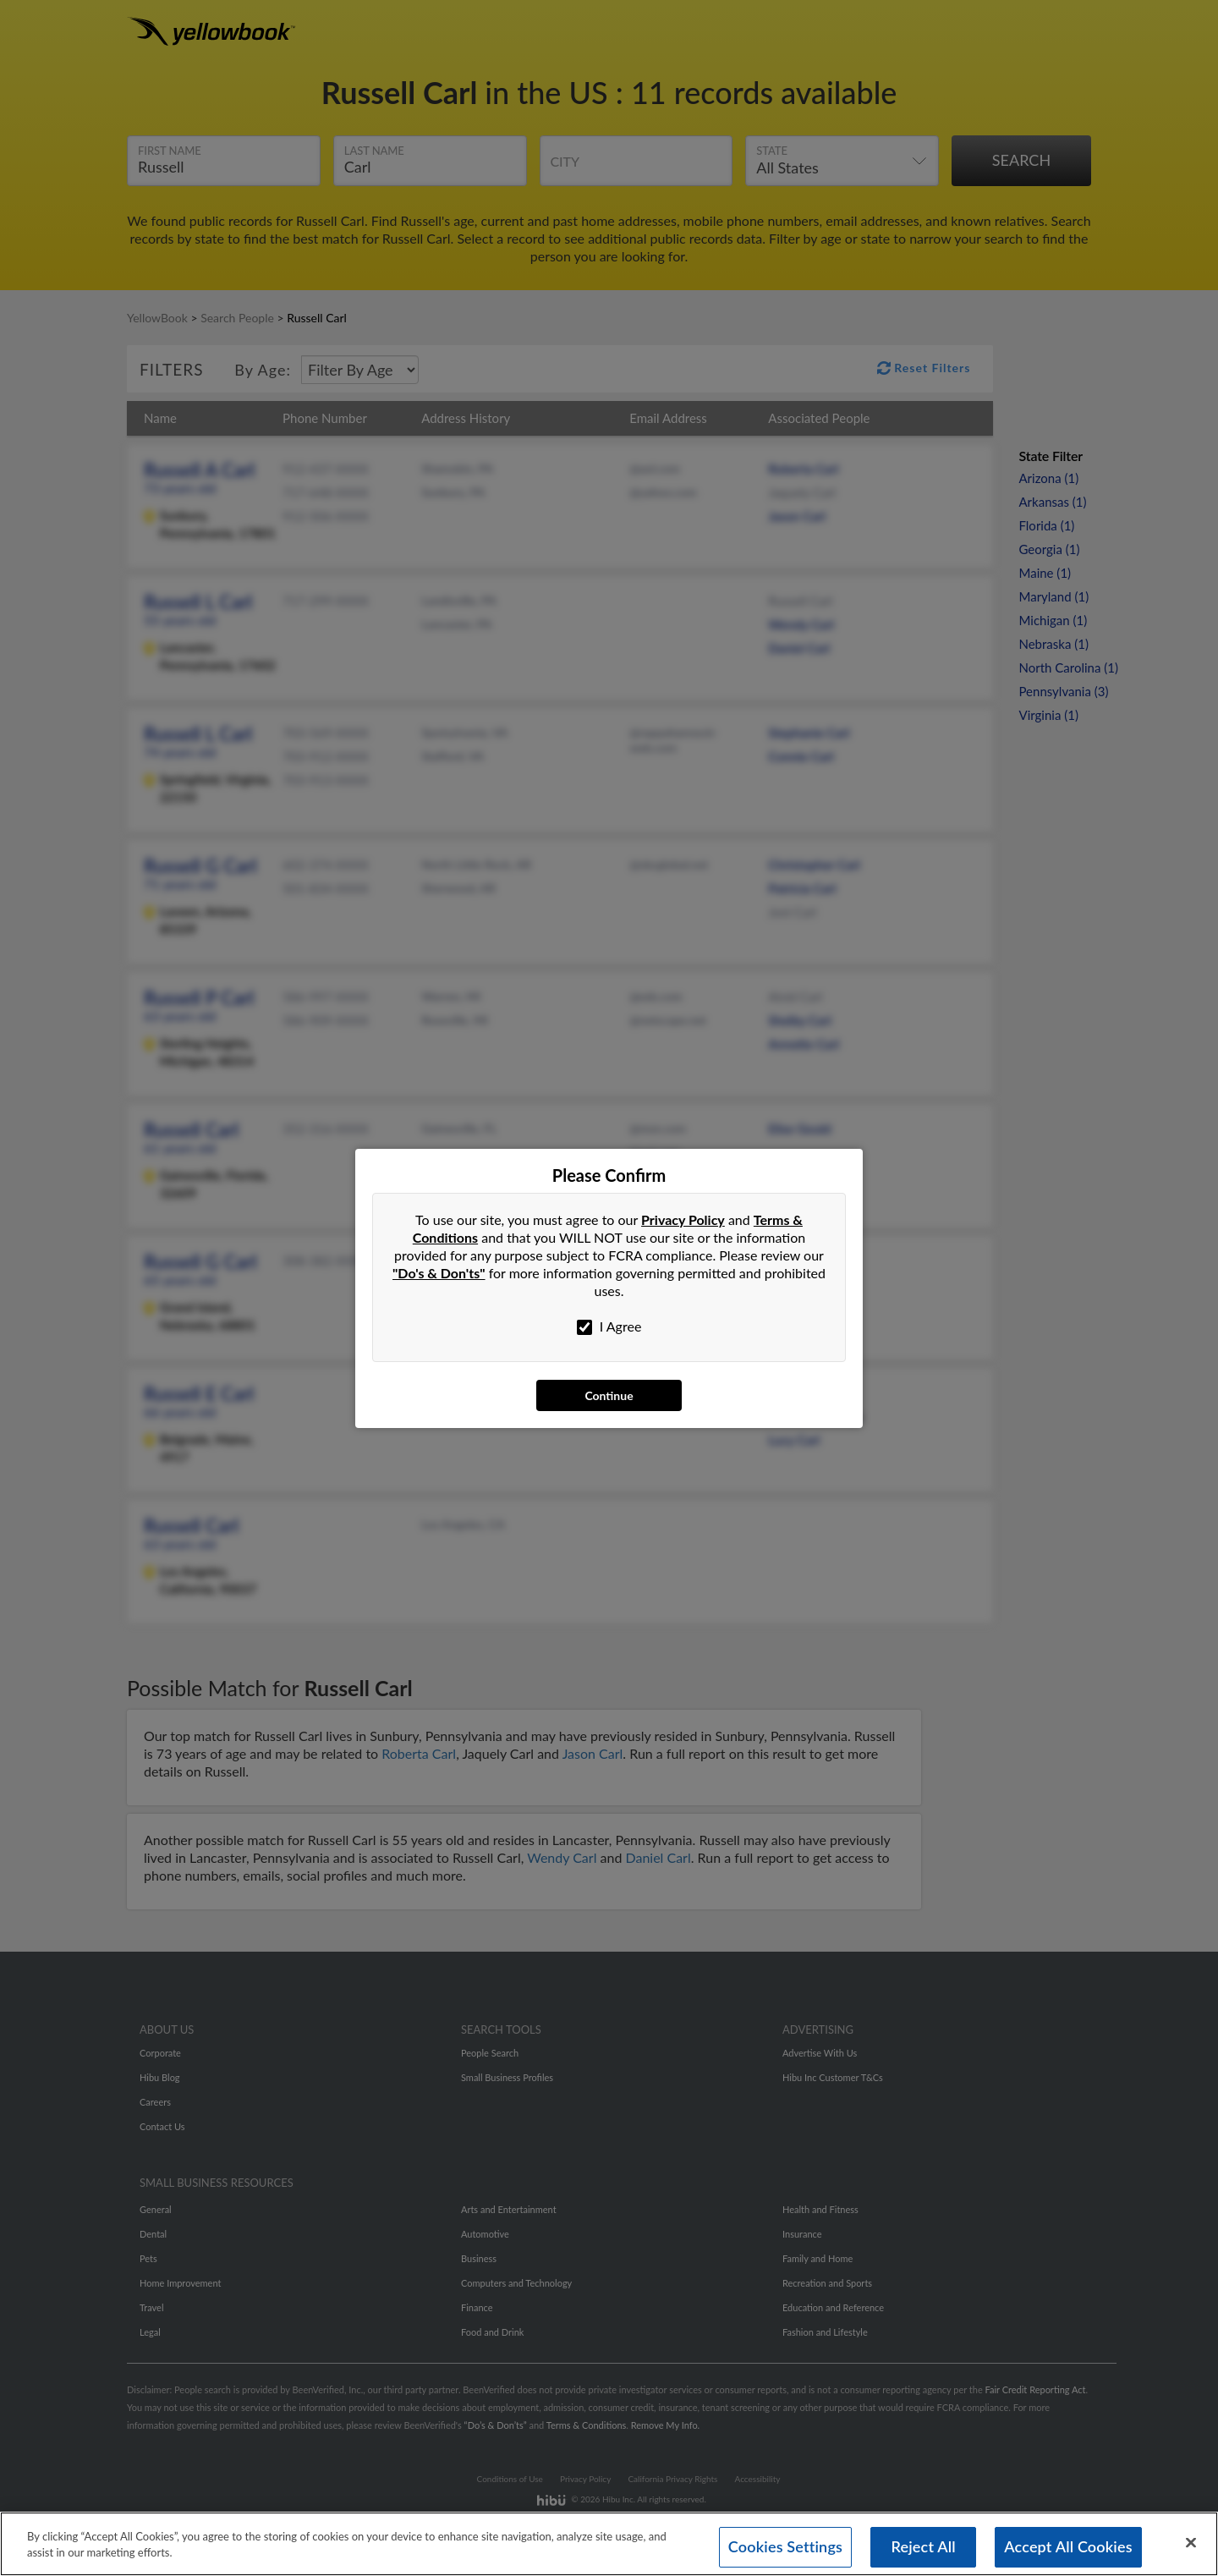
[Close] (1191, 2543)
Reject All (923, 2546)
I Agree (609, 1326)
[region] (609, 2544)
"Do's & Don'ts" (439, 1273)
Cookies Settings (785, 2546)
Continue (608, 1395)
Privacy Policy (683, 1219)
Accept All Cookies (1068, 2546)
